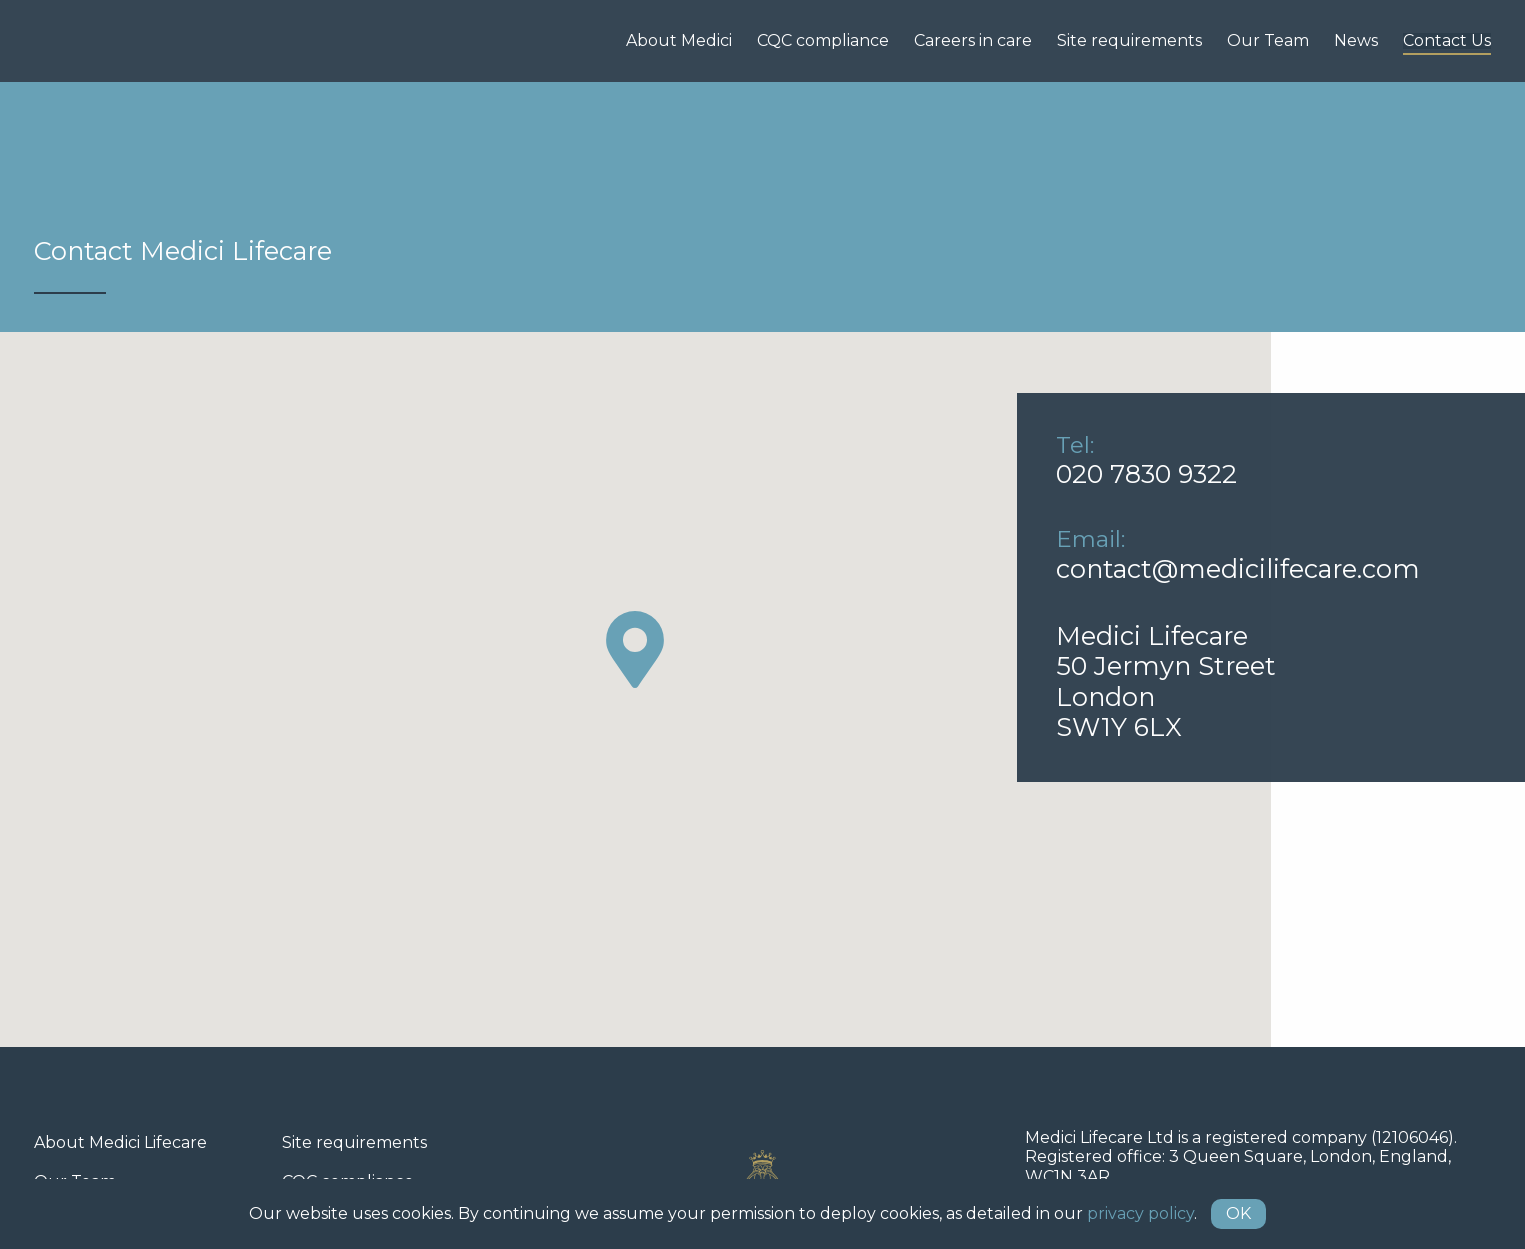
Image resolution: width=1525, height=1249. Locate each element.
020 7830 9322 (1146, 473)
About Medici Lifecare (120, 1142)
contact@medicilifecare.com (1238, 568)
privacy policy (1140, 1213)
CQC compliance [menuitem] (823, 41)
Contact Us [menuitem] (1447, 41)
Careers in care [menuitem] (973, 41)
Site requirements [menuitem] (1129, 41)
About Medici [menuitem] (679, 41)
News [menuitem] (1356, 41)
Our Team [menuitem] (1268, 41)
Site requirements (354, 1142)
